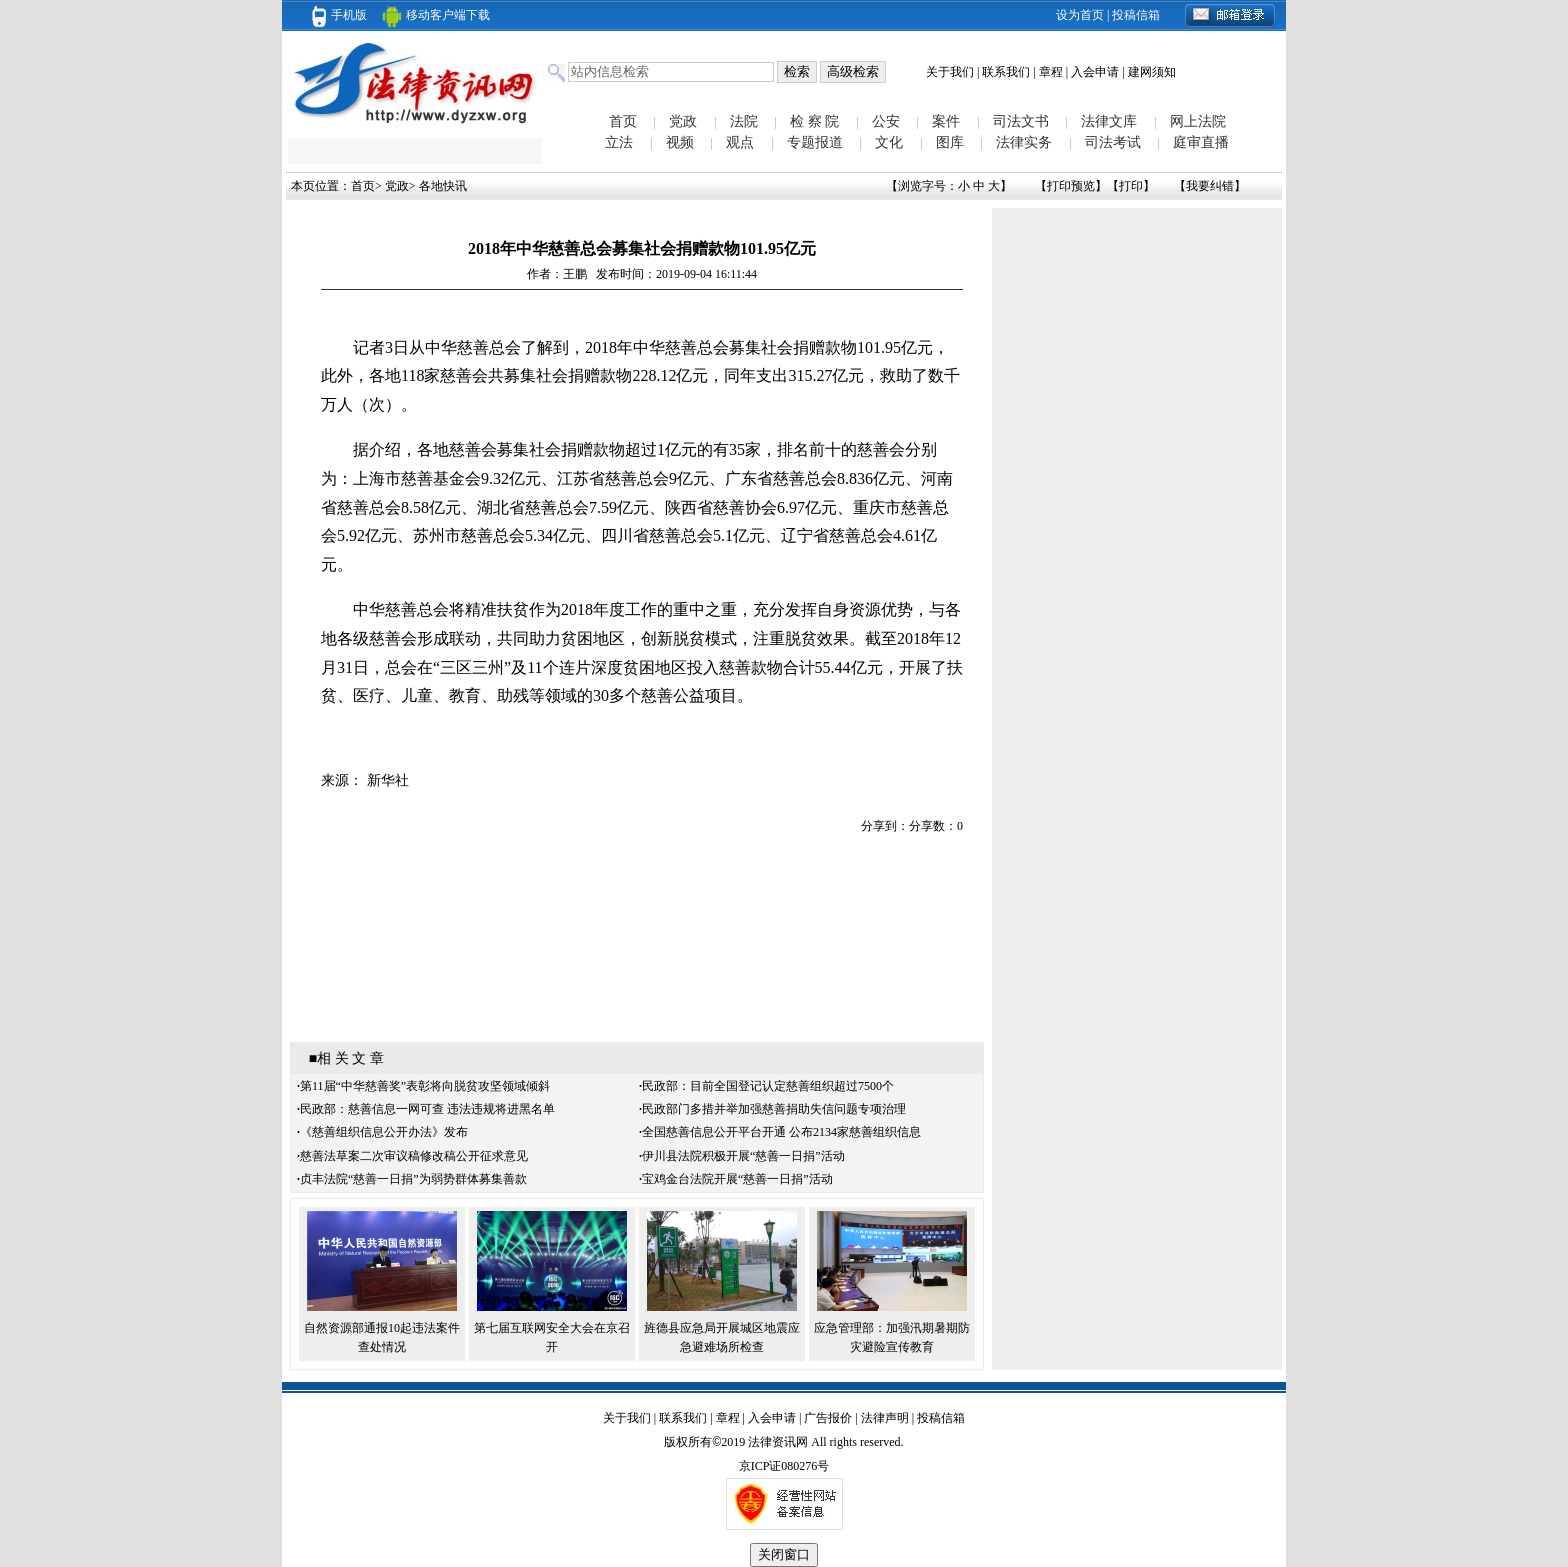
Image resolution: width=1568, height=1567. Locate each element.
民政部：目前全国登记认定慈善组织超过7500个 (768, 1086)
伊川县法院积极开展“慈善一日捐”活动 (743, 1156)
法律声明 (885, 1418)
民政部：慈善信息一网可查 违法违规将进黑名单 (427, 1109)
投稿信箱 (1136, 15)
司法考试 (1113, 142)
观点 (740, 142)
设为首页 (1080, 15)
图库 (950, 142)
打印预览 (1071, 186)
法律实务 (1024, 142)
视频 (680, 142)
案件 (946, 121)
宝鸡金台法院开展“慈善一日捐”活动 (737, 1179)
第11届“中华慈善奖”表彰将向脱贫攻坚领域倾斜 (425, 1086)
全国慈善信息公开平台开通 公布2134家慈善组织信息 (781, 1132)
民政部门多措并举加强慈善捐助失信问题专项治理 (774, 1109)
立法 (619, 142)
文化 (889, 142)
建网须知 (1152, 72)
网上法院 (1198, 121)
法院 (744, 121)
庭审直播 (1201, 142)
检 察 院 (814, 121)
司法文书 (1021, 121)
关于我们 (950, 72)
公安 (886, 121)
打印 (1131, 186)
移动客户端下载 (436, 15)
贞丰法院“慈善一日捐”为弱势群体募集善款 (413, 1179)
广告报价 (828, 1418)
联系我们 (1006, 72)
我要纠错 (1210, 186)
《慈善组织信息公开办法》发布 (384, 1132)
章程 (1051, 72)
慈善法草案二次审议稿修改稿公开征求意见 (414, 1156)
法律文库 (1109, 121)
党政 (683, 121)
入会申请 (1095, 72)
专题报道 (815, 142)
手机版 (339, 15)
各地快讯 (443, 186)
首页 (623, 121)
